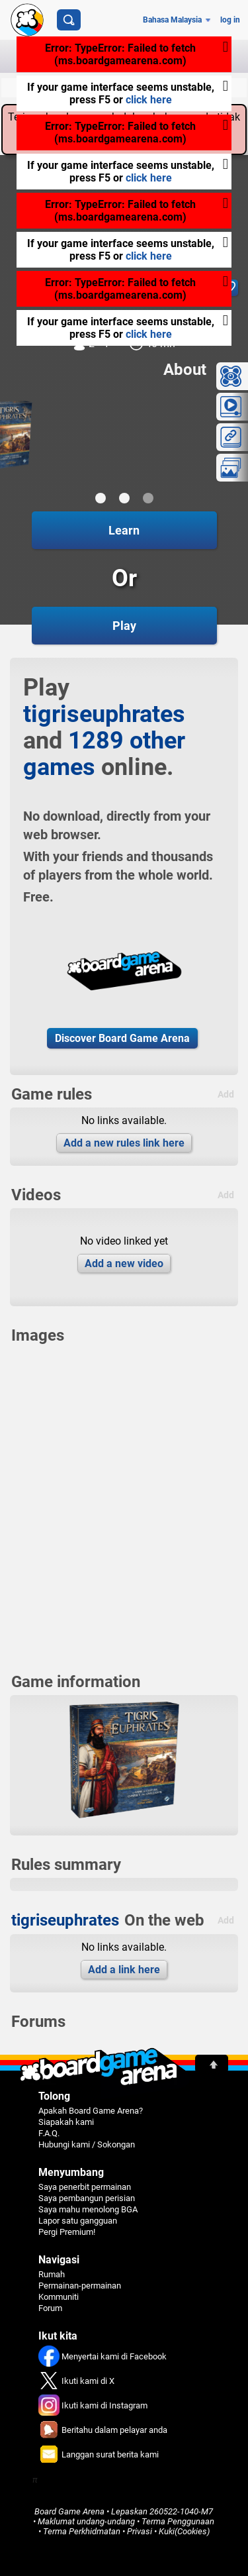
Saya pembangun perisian (86, 2198)
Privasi (139, 2531)
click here (149, 99)
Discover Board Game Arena (122, 1038)
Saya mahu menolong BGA (88, 2209)
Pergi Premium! (66, 2232)
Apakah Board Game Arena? (90, 2111)
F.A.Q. (49, 2133)
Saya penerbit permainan (84, 2187)
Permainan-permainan (79, 2286)
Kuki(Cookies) (184, 2531)
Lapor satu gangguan (77, 2221)
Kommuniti (58, 2297)
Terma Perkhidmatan (81, 2531)
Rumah (51, 2274)
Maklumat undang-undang (86, 2521)
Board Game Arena (69, 2511)
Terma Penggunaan (178, 2521)
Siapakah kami (66, 2122)
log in (230, 20)
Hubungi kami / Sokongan (86, 2144)
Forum (50, 2308)
